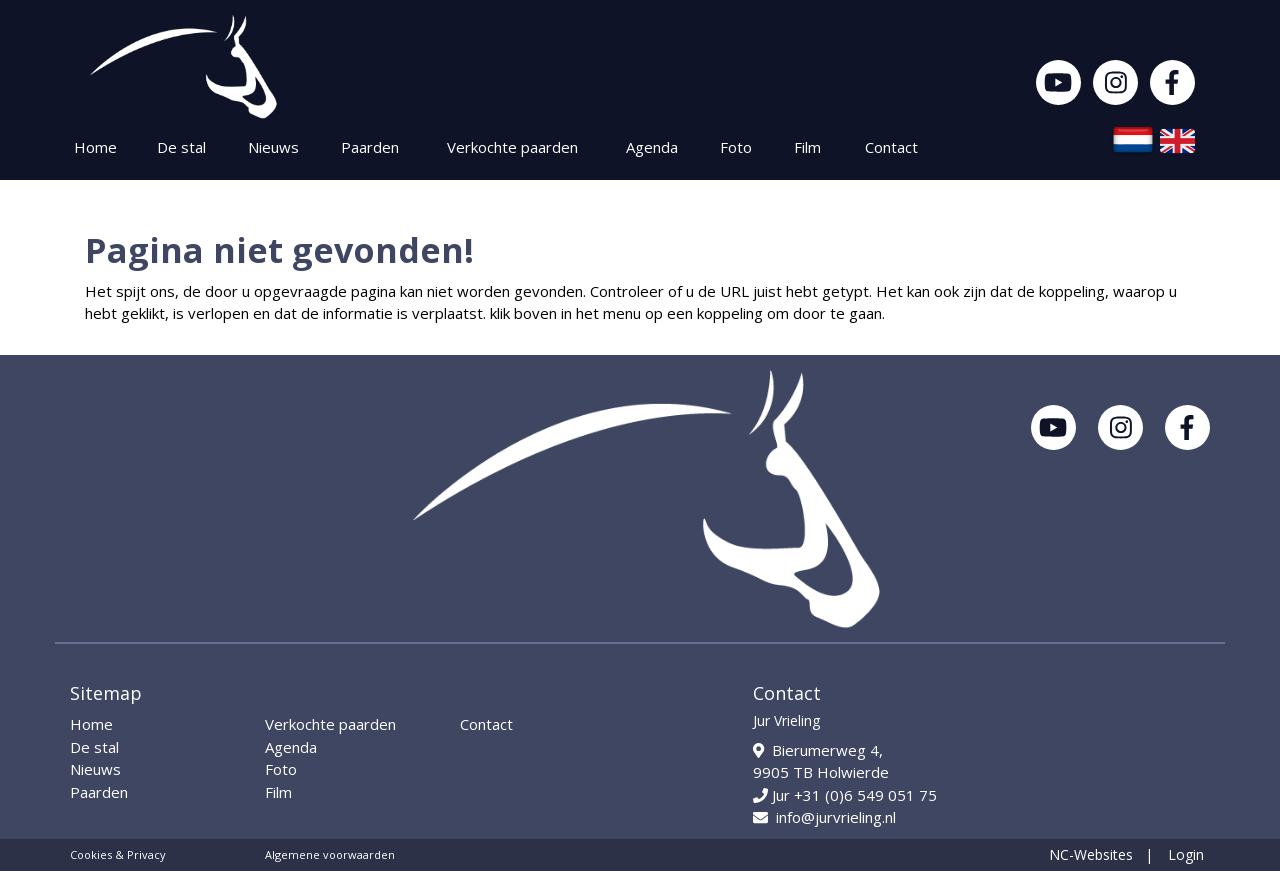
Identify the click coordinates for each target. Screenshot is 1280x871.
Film (807, 147)
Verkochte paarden (512, 147)
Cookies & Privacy (118, 854)
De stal (181, 147)
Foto (736, 147)
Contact (891, 147)
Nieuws (273, 147)
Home (95, 147)
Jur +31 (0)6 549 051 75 (845, 795)
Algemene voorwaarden (330, 854)
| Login (1174, 854)
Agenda (652, 147)
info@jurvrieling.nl (824, 817)
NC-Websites (1091, 854)
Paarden (370, 147)
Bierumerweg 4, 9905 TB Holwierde (821, 761)
